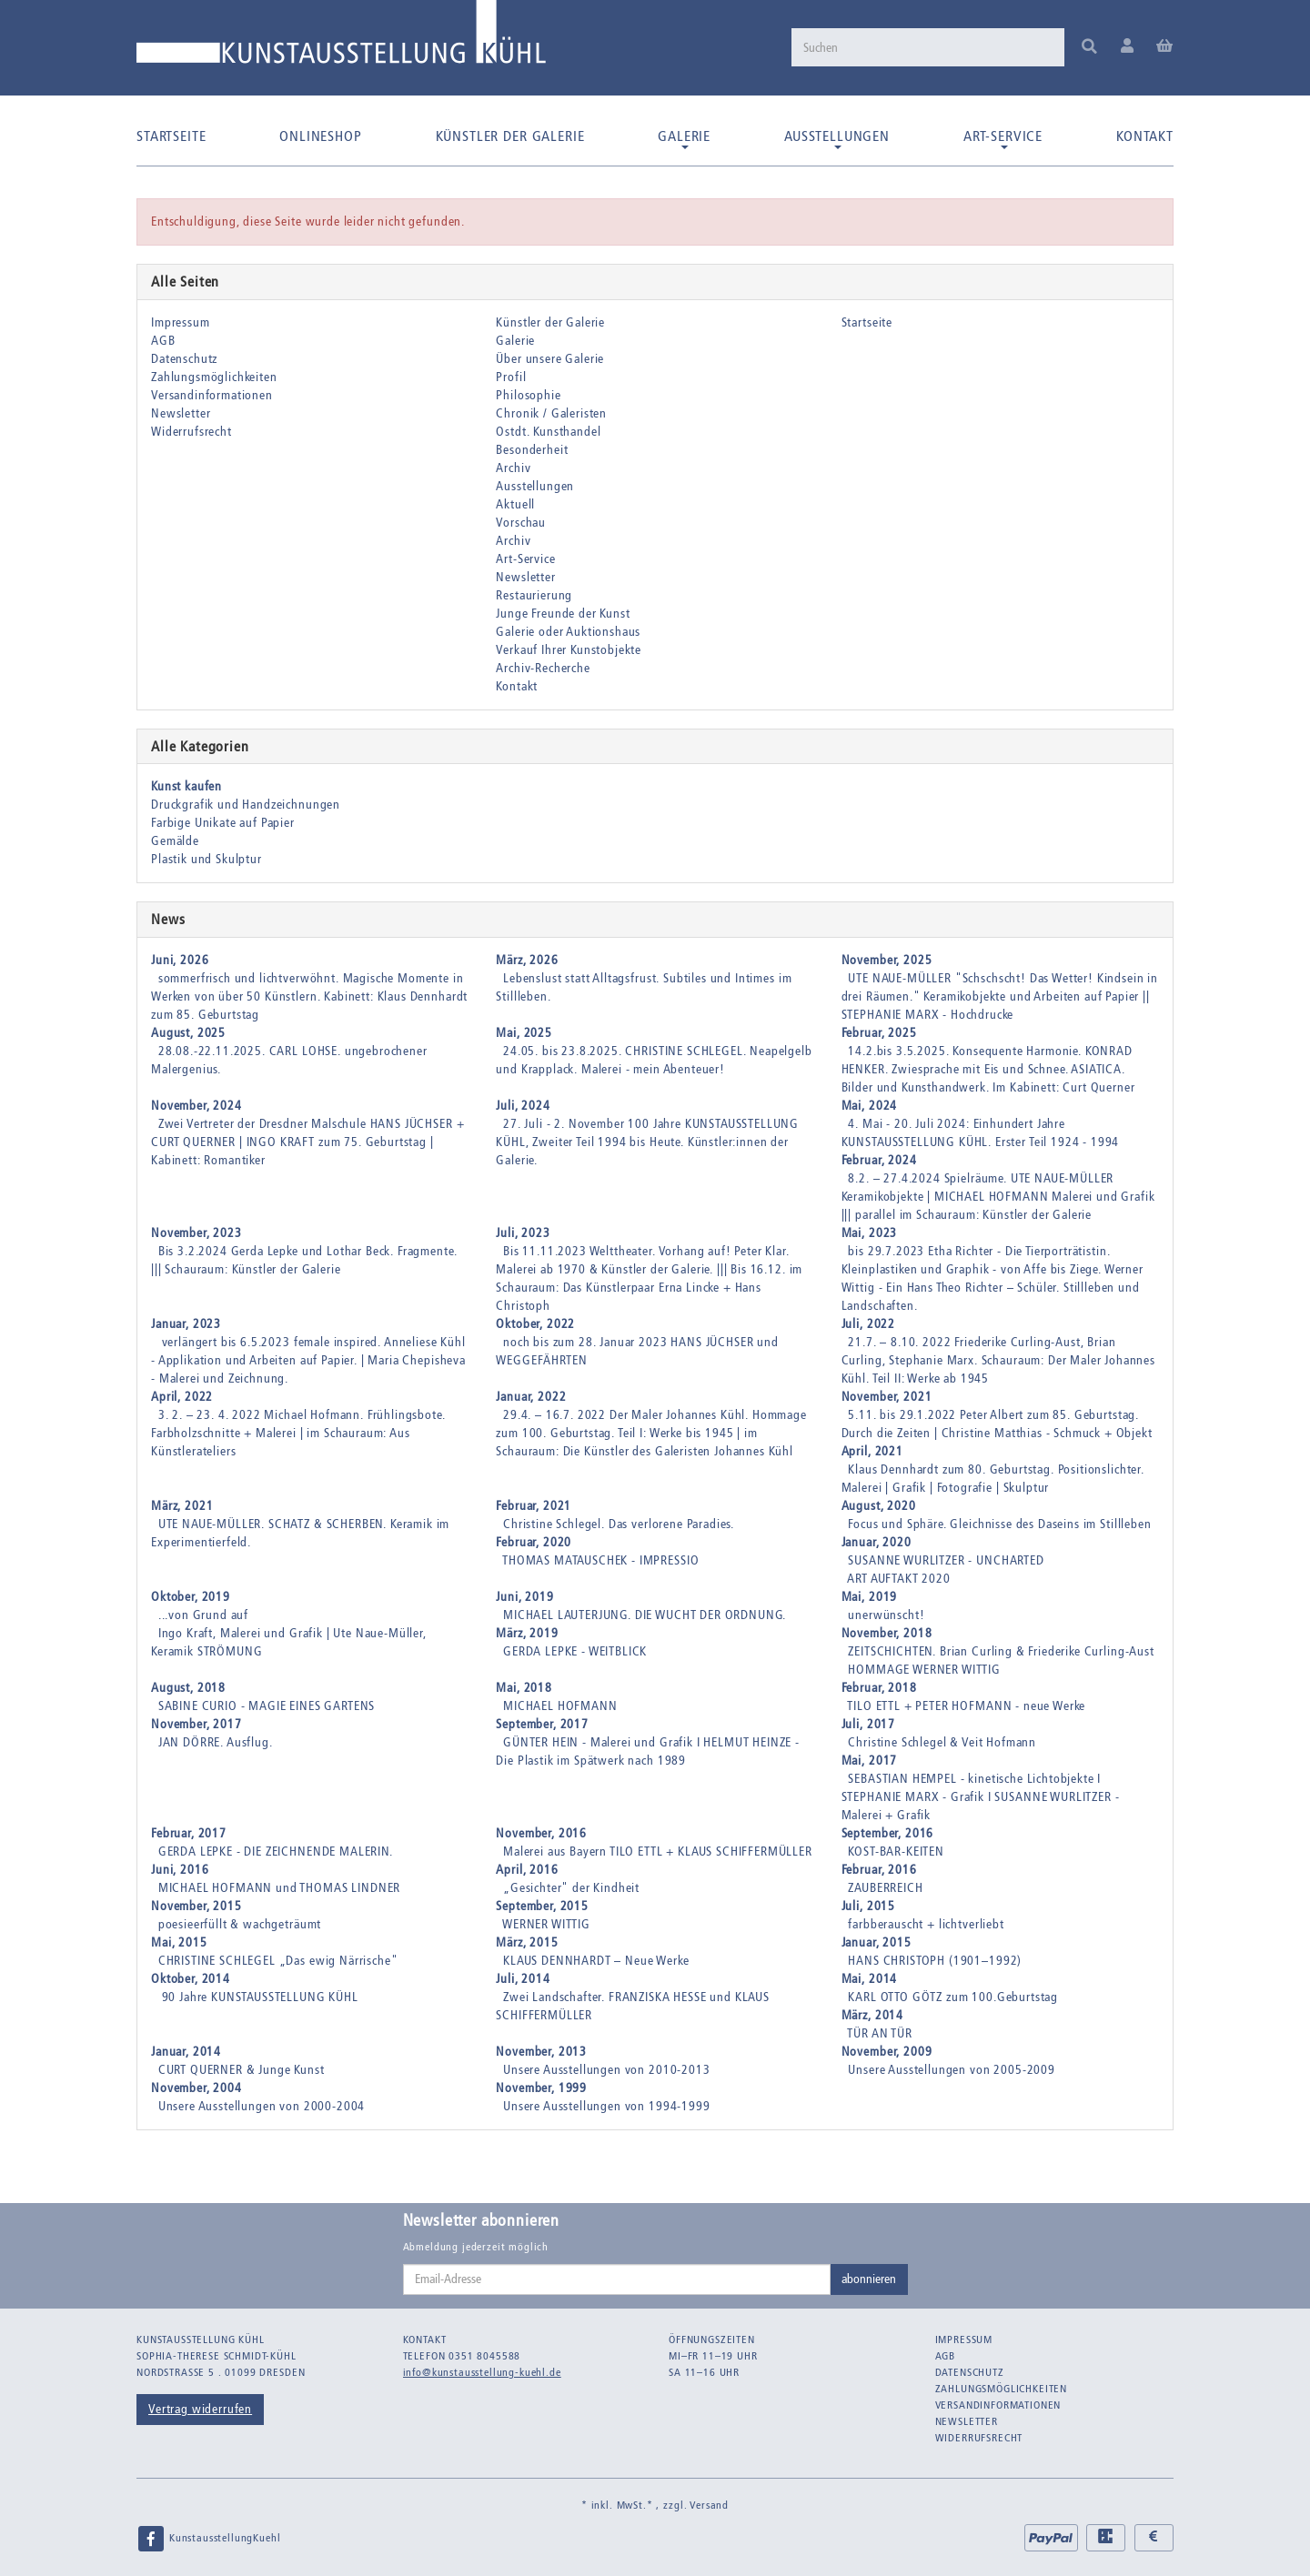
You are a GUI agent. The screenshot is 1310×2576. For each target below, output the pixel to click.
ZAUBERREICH (885, 1888)
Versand (709, 2505)
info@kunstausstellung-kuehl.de (482, 2372)
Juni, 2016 (179, 1869)
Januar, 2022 (531, 1396)
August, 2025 (188, 1033)
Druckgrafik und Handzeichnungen (245, 804)
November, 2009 (886, 2051)
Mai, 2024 (869, 1105)
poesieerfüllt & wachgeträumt (240, 1924)
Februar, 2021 (533, 1506)
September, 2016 (887, 1833)
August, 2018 (188, 1688)
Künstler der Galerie (510, 136)
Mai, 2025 (524, 1033)
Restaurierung (534, 595)
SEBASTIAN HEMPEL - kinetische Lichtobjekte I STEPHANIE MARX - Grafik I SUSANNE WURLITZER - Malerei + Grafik (980, 1797)
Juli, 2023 (522, 1233)
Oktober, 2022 (535, 1324)
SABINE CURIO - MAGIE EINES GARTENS (267, 1706)
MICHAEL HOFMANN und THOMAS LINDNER (279, 1888)
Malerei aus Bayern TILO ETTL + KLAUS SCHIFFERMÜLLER (657, 1851)
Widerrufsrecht (191, 431)
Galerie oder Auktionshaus (568, 631)
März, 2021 (182, 1506)
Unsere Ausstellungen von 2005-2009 (951, 2070)
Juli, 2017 (868, 1724)
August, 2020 (878, 1506)
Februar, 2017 (189, 1833)
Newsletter (180, 413)
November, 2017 (196, 1724)
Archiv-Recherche (543, 668)
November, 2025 (886, 960)
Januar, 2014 (186, 2051)
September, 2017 (542, 1724)
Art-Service (1003, 138)
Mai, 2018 (524, 1688)
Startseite (171, 136)
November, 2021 (886, 1396)
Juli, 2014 (522, 1979)
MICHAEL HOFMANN (560, 1706)
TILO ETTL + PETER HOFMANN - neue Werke (966, 1706)
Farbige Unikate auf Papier (223, 822)
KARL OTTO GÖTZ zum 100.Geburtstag (953, 1997)
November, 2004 (196, 2088)
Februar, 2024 (879, 1160)
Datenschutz (184, 359)
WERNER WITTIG (546, 1924)
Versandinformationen (212, 395)
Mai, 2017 (869, 1760)
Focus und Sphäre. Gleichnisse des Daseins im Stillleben (999, 1524)
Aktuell (515, 504)
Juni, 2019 (524, 1597)
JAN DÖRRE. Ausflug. (215, 1742)
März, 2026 (527, 960)
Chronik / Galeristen (551, 413)
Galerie (684, 138)
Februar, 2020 (533, 1542)
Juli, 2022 (868, 1324)
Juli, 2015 (868, 1906)
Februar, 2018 (879, 1688)
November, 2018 (886, 1633)
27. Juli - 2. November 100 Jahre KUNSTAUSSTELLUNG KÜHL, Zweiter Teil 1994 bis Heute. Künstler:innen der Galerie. (647, 1142)
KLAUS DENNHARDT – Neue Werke (596, 1960)
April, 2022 (182, 1396)
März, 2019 (527, 1633)
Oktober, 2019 (190, 1597)
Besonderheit (532, 450)
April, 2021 (872, 1451)
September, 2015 (542, 1906)
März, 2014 (872, 2015)
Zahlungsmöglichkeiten (214, 377)
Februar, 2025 (879, 1033)
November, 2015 (196, 1906)
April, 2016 (527, 1869)
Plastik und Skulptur (206, 859)
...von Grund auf (203, 1615)
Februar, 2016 (879, 1869)
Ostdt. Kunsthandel (548, 431)
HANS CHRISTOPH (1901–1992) (935, 1960)
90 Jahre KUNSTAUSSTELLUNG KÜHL (258, 1997)
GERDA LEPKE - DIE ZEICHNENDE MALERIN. (275, 1851)
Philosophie (528, 395)
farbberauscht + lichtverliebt (925, 1924)
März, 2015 (527, 1942)
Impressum (180, 322)
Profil (511, 377)
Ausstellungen (837, 138)
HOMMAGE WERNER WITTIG (924, 1669)
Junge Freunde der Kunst (563, 613)
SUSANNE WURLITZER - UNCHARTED (945, 1560)
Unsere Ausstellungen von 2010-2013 (606, 2070)
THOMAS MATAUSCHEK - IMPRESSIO (600, 1560)
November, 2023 (196, 1233)
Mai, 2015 (179, 1942)
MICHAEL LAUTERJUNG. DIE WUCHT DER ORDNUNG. (644, 1615)
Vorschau (521, 522)
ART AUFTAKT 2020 (898, 1578)
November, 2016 (541, 1833)
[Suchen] (927, 47)
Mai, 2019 (869, 1597)
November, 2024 (196, 1105)
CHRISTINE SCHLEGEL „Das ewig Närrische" (278, 1960)
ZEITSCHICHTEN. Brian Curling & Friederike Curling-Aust (1001, 1651)
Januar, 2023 (186, 1324)
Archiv (513, 468)
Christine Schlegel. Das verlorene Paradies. (618, 1524)
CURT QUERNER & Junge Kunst (241, 2070)
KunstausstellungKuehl (208, 2538)
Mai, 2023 (869, 1233)
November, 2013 (541, 2051)
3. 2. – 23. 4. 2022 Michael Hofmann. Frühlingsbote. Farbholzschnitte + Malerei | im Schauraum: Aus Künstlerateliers (298, 1433)
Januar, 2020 (876, 1542)
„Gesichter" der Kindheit (571, 1888)
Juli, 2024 (522, 1105)
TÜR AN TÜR (879, 2033)
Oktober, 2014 (190, 1979)
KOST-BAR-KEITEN (896, 1851)
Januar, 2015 (876, 1942)
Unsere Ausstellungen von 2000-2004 (262, 2106)
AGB (163, 340)
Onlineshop (320, 136)
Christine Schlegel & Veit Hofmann (942, 1742)
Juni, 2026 (179, 960)
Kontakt (1145, 136)
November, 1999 (541, 2088)
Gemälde (175, 841)
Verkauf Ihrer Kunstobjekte (568, 650)
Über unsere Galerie (550, 359)
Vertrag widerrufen (200, 2409)
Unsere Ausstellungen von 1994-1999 (606, 2106)
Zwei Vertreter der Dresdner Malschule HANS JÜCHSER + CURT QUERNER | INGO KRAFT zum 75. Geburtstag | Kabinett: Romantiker (307, 1142)
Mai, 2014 (869, 1979)
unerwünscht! (886, 1615)
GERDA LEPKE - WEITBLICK (575, 1651)
